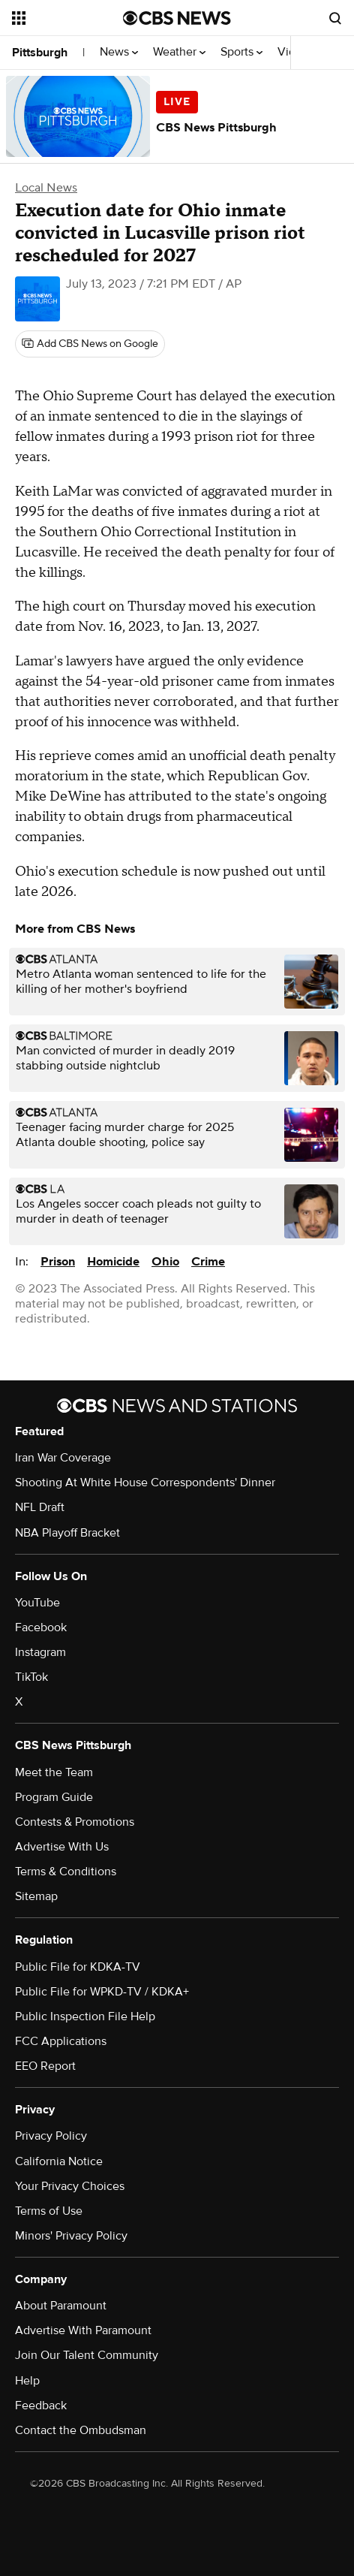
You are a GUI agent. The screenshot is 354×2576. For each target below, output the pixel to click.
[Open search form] (335, 18)
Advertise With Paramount (83, 2330)
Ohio (165, 1261)
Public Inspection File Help (85, 2016)
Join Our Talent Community (86, 2355)
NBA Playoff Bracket (67, 1533)
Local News (46, 188)
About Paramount (60, 2306)
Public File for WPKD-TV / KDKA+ (102, 1992)
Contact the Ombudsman (80, 2430)
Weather (179, 52)
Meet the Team (54, 1772)
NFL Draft (39, 1507)
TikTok (31, 1677)
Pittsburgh (40, 52)
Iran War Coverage (63, 1458)
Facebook (41, 1627)
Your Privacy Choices (69, 2186)
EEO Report (45, 2066)
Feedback (41, 2406)
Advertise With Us (62, 1847)
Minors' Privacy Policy (71, 2236)
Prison (57, 1261)
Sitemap (36, 1896)
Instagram (40, 1652)
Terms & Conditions (65, 1872)
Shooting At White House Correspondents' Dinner (145, 1483)
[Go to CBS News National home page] (177, 18)
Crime (208, 1261)
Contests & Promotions (74, 1822)
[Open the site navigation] (67, 18)
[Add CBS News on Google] (90, 343)
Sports (241, 52)
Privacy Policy (51, 2136)
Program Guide (54, 1797)
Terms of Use (48, 2211)
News (119, 52)
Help (27, 2381)
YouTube (37, 1603)
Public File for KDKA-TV (77, 1967)
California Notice (59, 2161)
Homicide (113, 1261)
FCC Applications (60, 2041)
